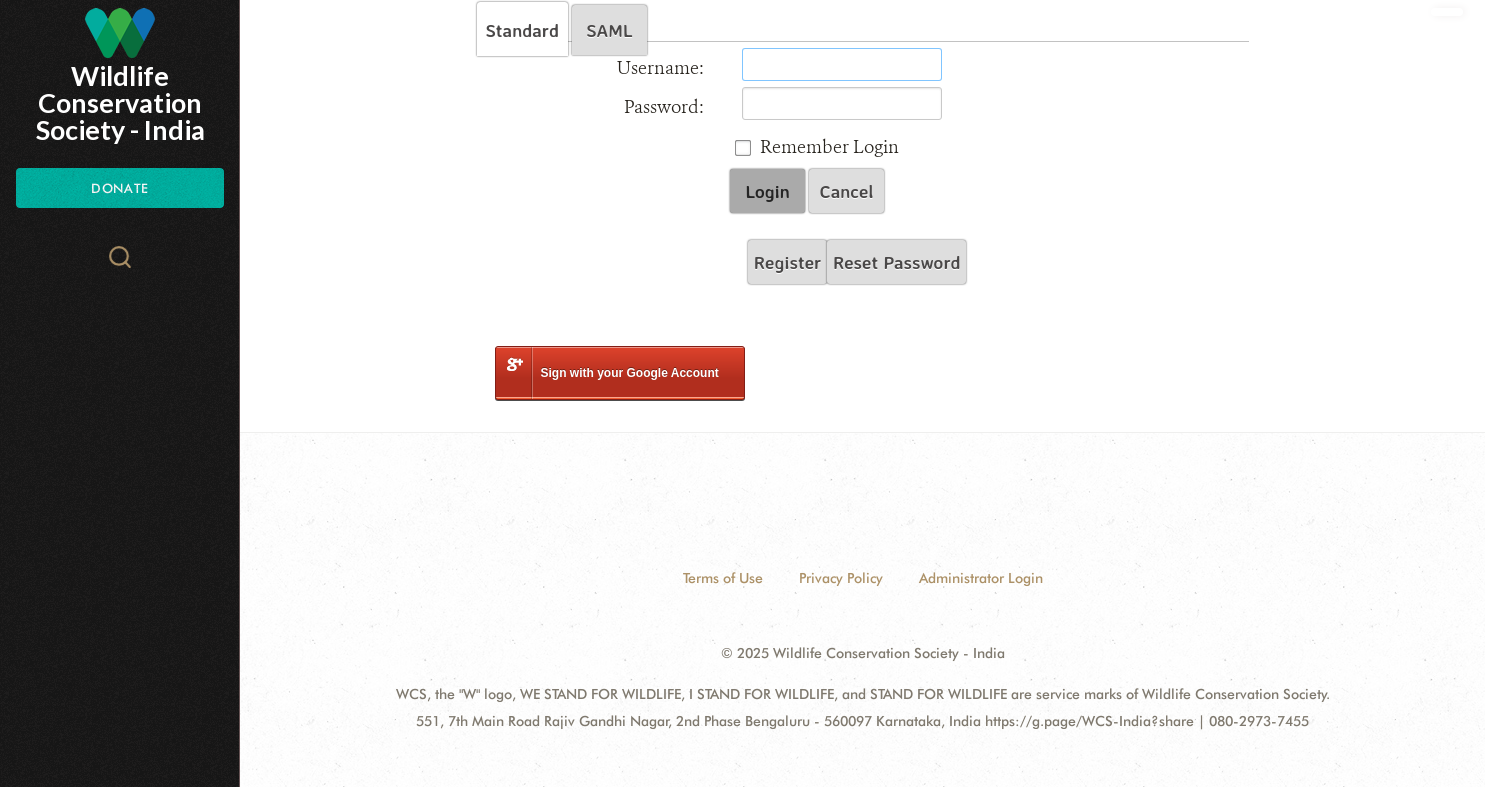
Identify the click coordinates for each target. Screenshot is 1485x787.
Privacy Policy (841, 578)
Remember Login (829, 147)
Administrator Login (981, 578)
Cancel (847, 191)
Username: (660, 68)
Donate (119, 188)
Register (787, 262)
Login (767, 191)
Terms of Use (723, 578)
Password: (664, 107)
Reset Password (896, 262)
